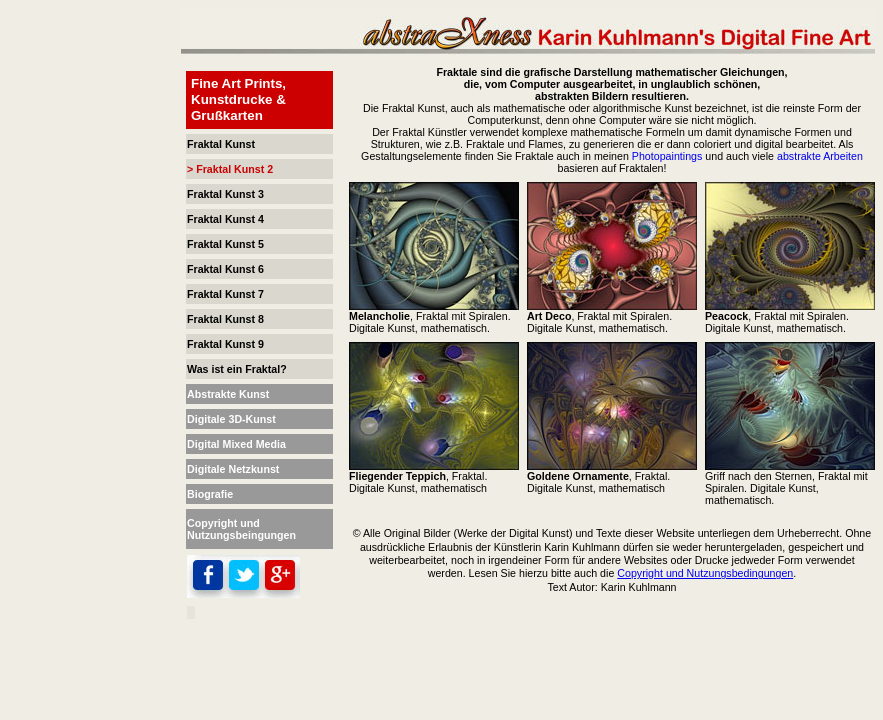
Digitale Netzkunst (233, 469)
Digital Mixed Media (236, 444)
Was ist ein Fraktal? (237, 369)
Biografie (210, 494)
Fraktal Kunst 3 (225, 194)
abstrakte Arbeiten (820, 156)
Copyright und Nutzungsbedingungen (705, 573)
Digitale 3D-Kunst (231, 419)
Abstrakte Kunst (228, 394)
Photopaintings (667, 156)
